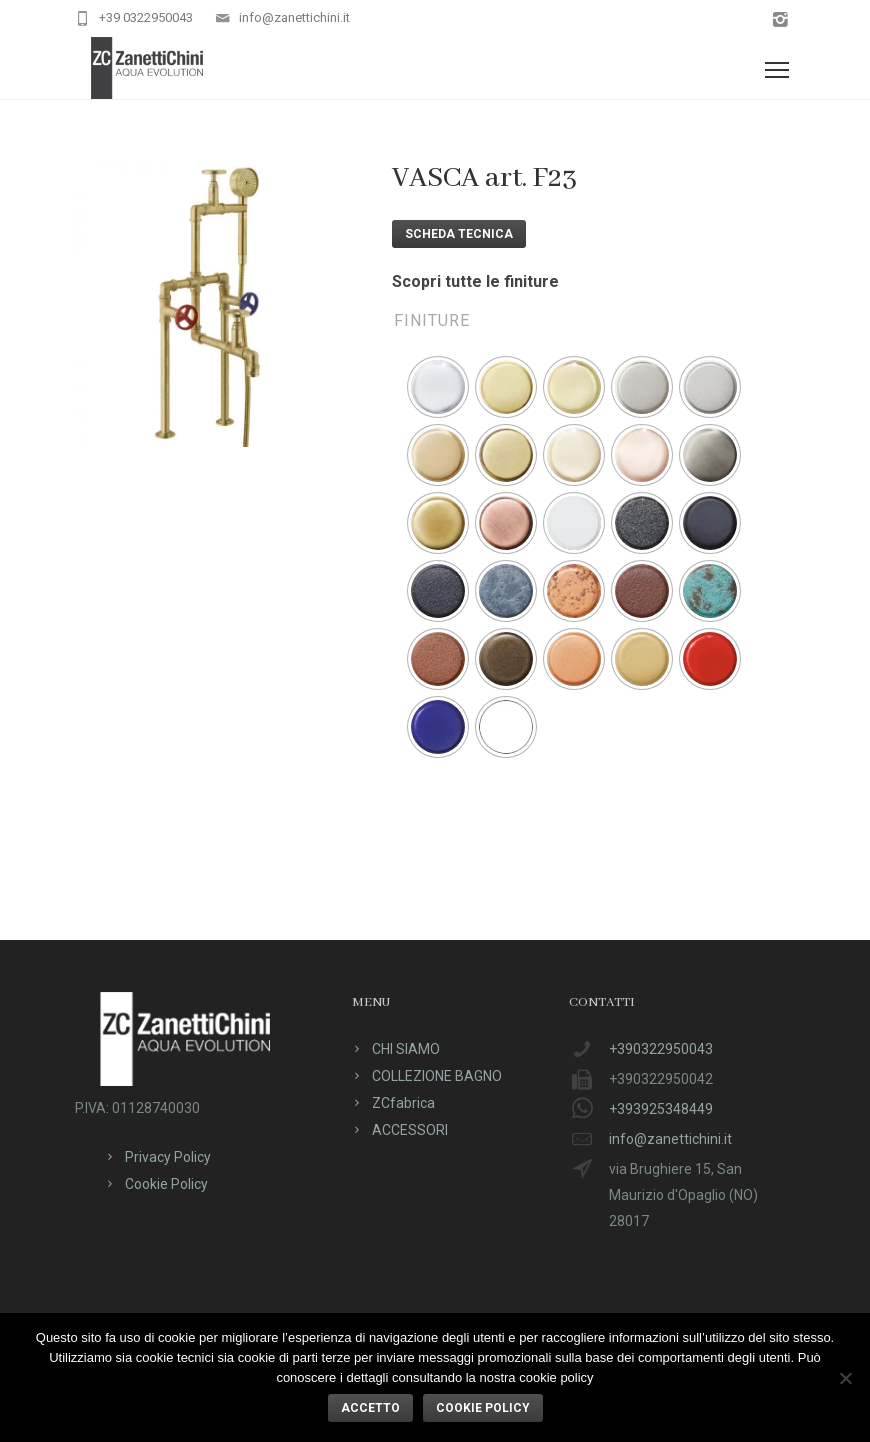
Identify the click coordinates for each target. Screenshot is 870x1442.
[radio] (438, 387)
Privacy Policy (168, 1157)
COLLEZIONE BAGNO (437, 1076)
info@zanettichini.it (294, 17)
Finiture (432, 320)
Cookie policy (483, 1408)
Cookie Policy (166, 1184)
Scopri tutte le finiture (475, 281)
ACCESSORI (410, 1130)
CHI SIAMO (406, 1049)
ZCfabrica (403, 1103)
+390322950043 (661, 1049)
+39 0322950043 (146, 17)
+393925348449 (661, 1109)
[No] (845, 1378)
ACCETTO (370, 1408)
